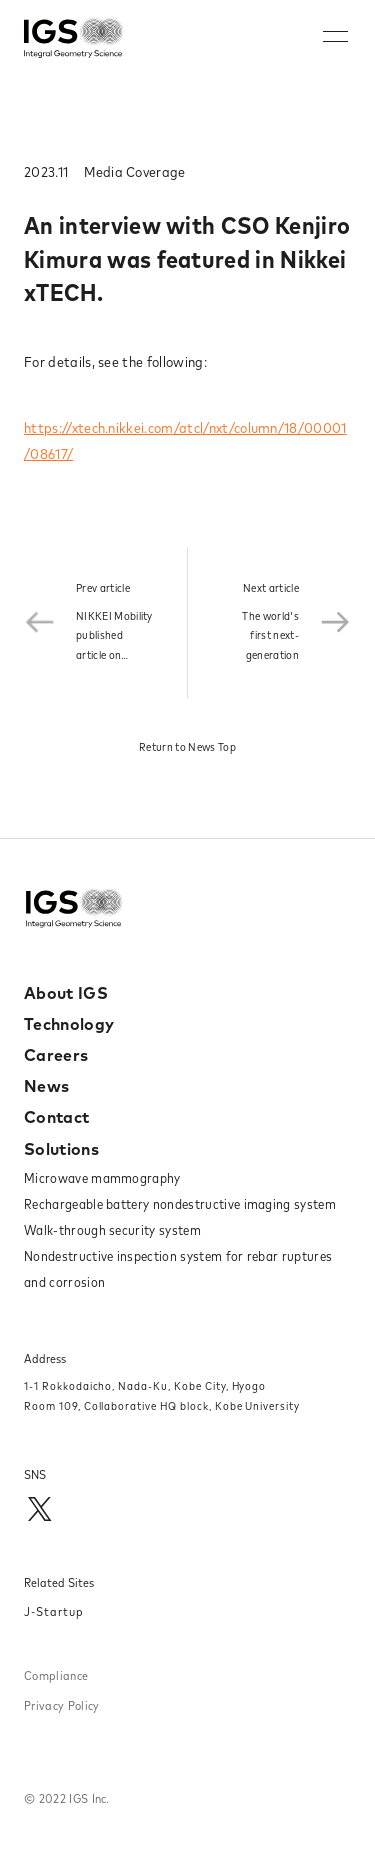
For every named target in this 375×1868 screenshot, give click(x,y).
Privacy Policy (61, 1705)
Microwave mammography (102, 1178)
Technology (69, 1024)
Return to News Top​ (187, 747)
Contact (56, 1117)
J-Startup (54, 1611)
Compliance (56, 1675)
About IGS (66, 993)
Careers (56, 1055)
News (46, 1086)
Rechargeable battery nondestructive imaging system (180, 1204)
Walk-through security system (112, 1230)
